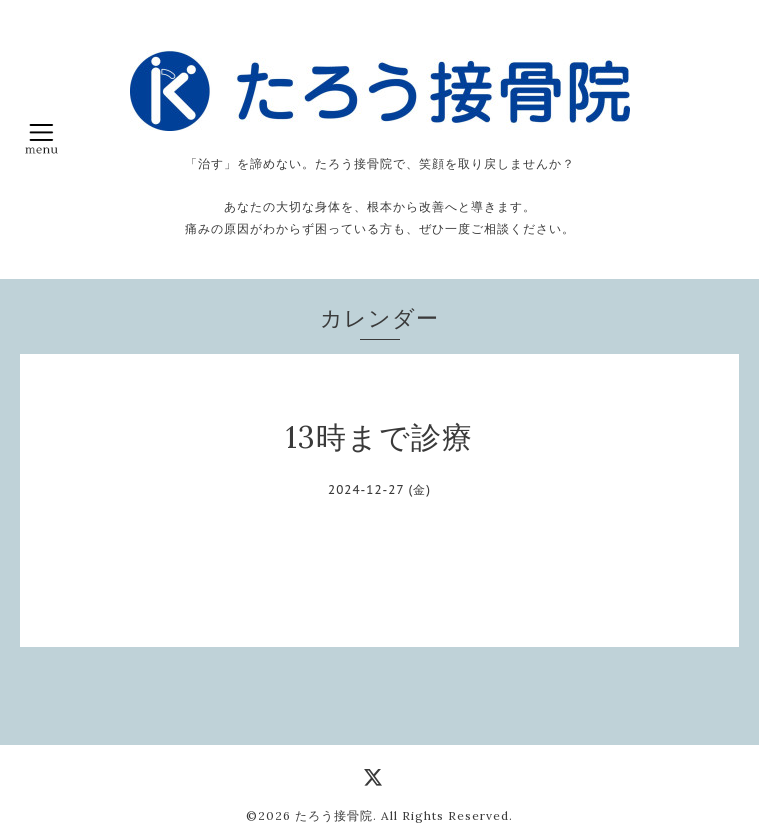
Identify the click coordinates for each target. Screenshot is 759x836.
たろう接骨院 (334, 815)
